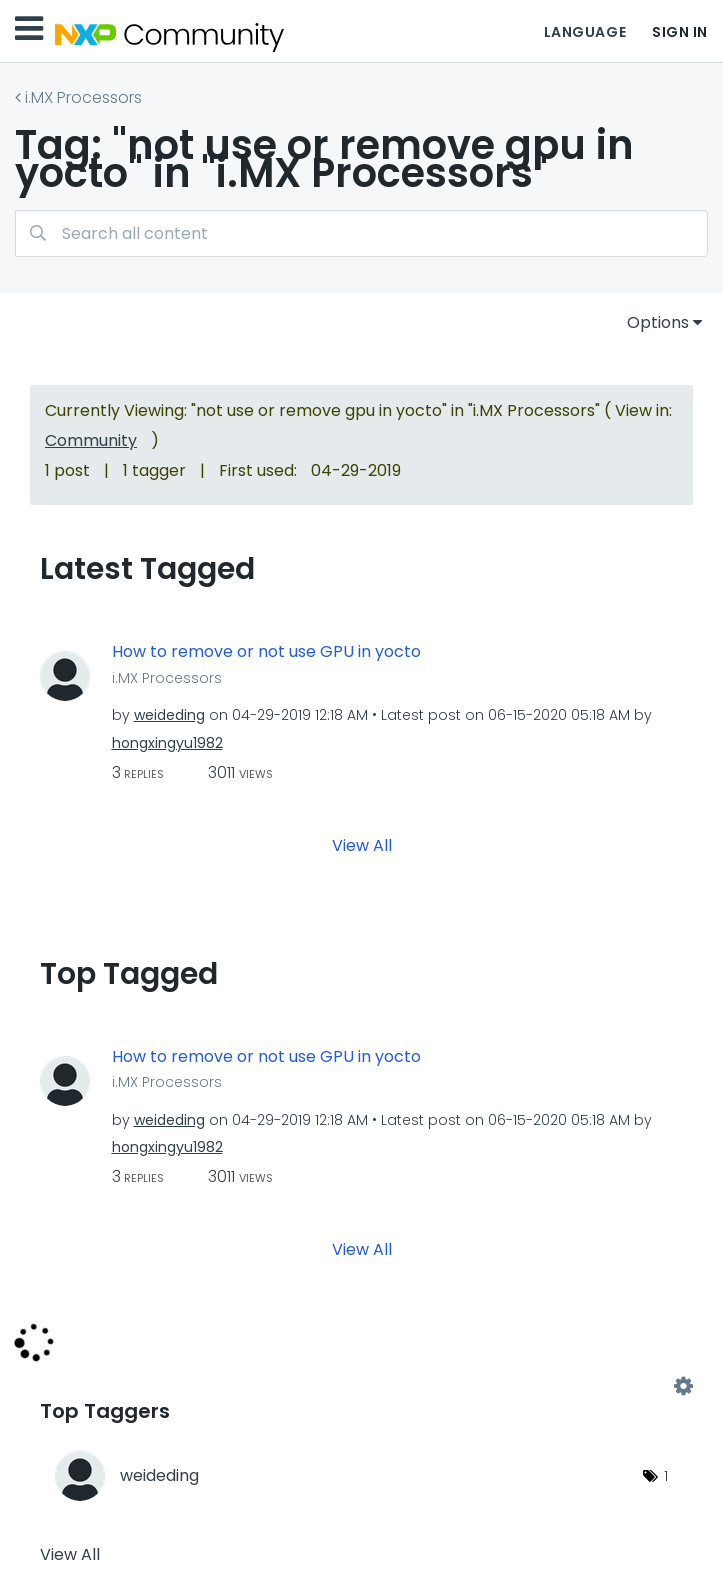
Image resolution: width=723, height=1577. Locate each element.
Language (585, 32)
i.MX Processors (83, 97)
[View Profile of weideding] (169, 715)
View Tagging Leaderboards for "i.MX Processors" (361, 1386)
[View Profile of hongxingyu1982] (167, 743)
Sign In (680, 32)
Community (91, 440)
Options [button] (658, 322)
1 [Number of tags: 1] (666, 1476)
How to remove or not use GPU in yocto (266, 652)
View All (362, 844)
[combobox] (361, 233)
